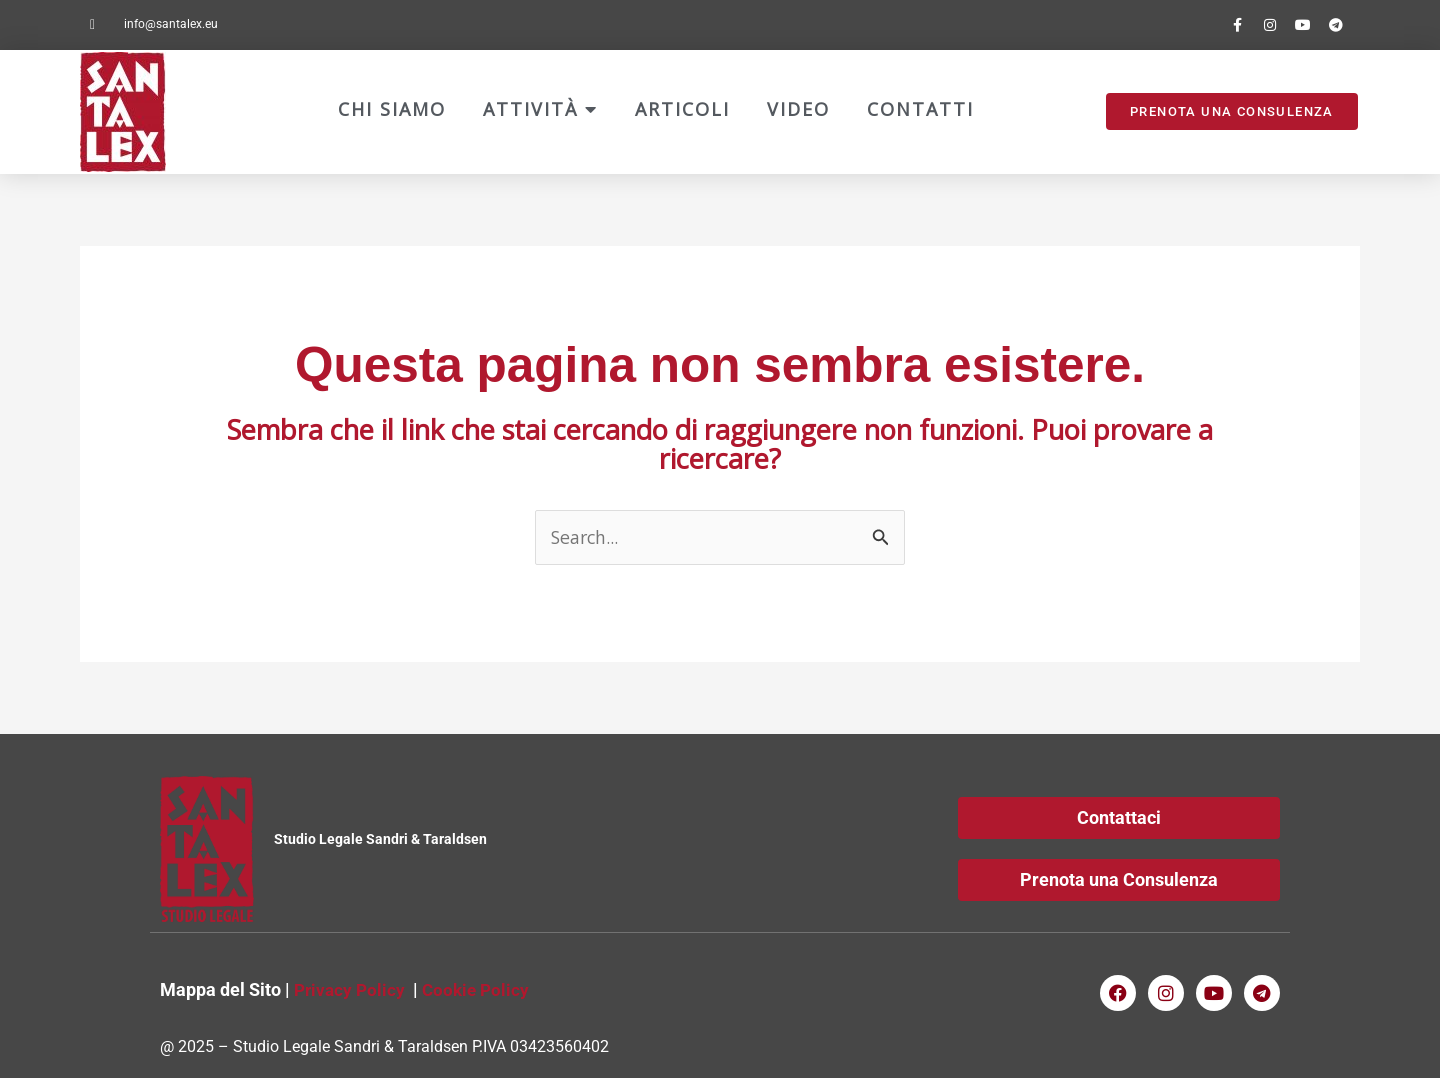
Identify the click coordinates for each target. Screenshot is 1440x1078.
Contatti (920, 109)
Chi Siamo (392, 109)
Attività (540, 109)
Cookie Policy (481, 989)
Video (798, 109)
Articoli (682, 109)
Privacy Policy (351, 989)
